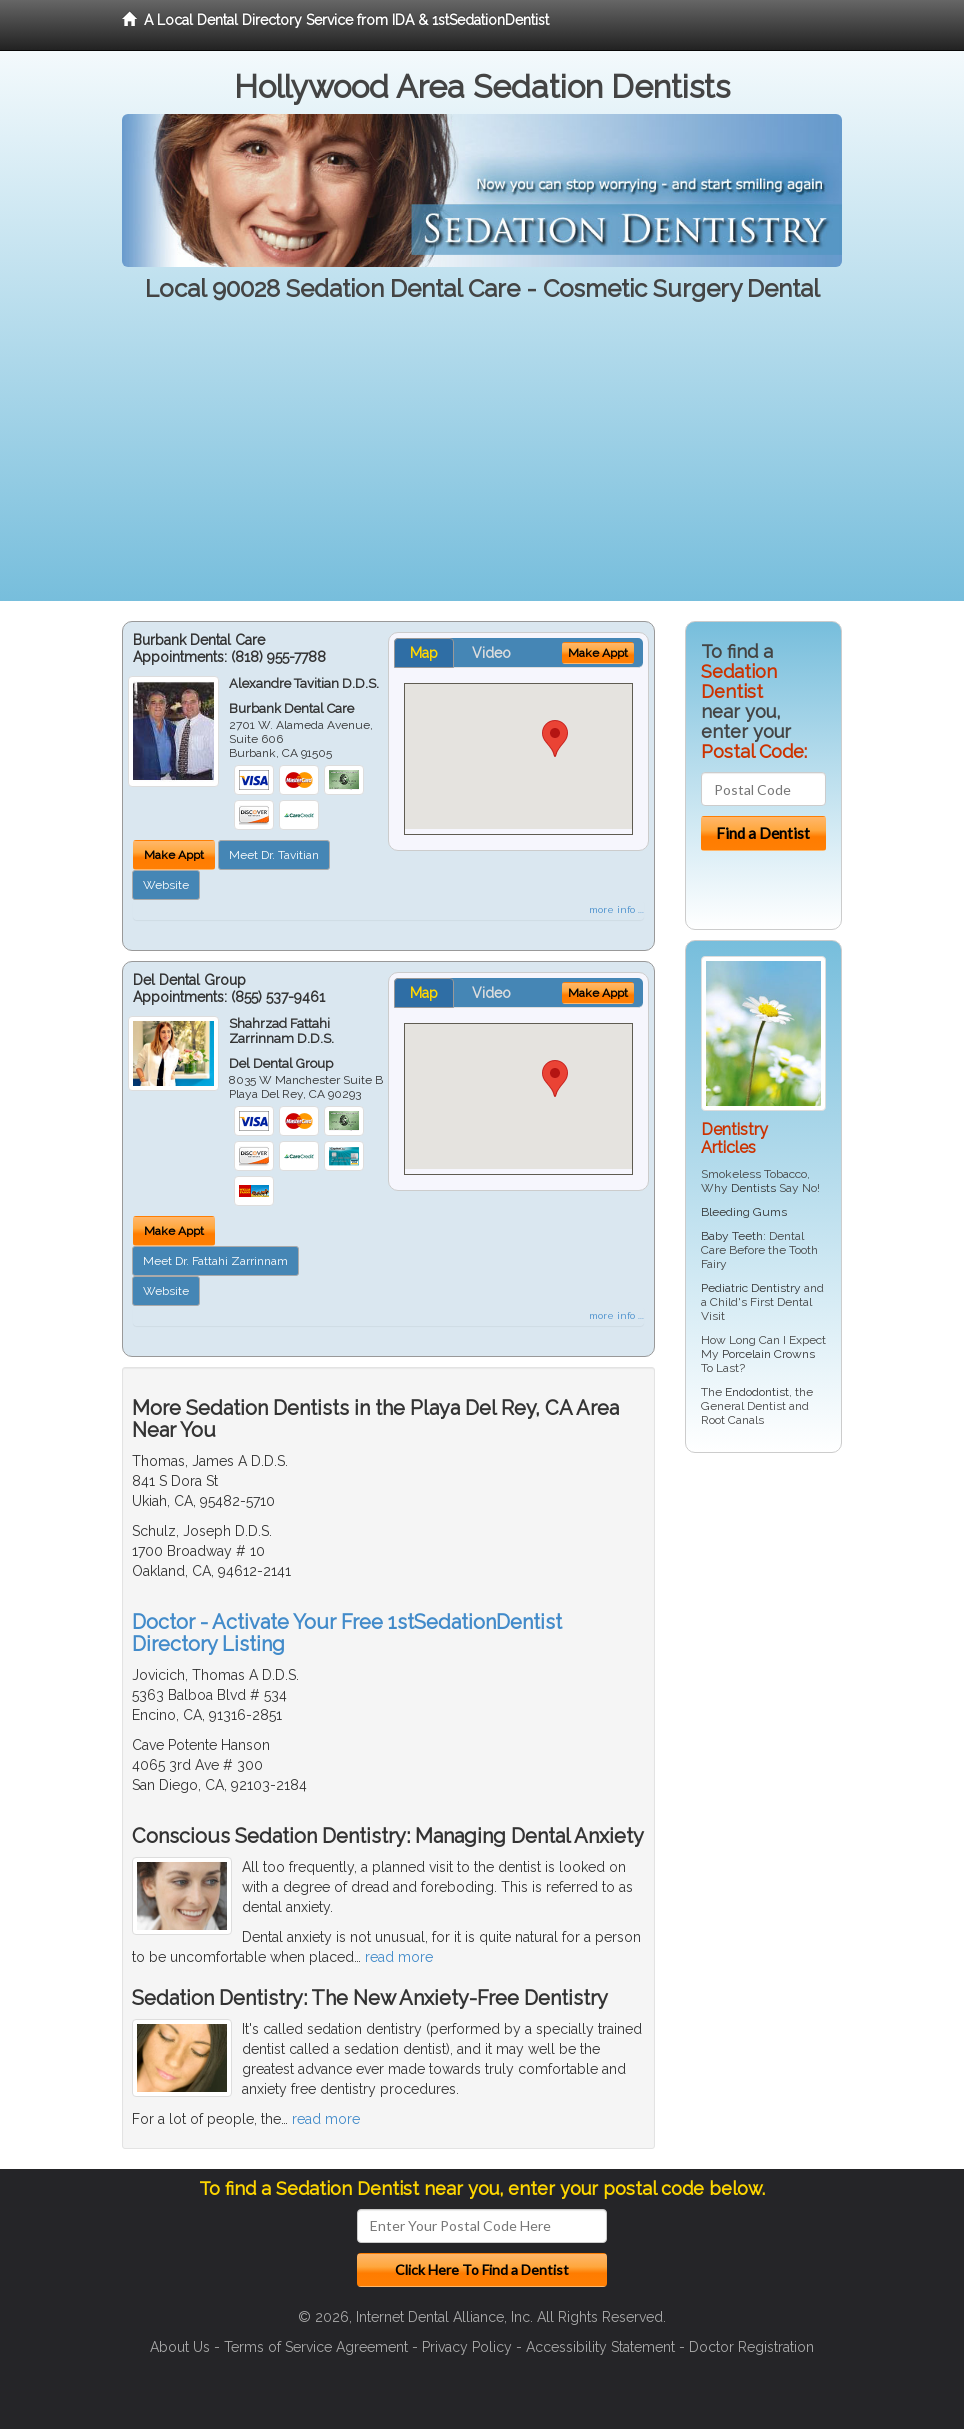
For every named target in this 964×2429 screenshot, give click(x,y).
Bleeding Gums (744, 1212)
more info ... (616, 909)
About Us (180, 2347)
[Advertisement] (482, 461)
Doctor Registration (751, 2347)
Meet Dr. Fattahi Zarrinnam (215, 1261)
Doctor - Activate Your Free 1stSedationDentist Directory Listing (347, 1633)
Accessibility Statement (600, 2347)
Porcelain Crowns (768, 1354)
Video (491, 653)
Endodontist (757, 1392)
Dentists (753, 1188)
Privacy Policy (467, 2347)
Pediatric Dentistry (751, 1288)
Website (166, 885)
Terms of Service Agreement (316, 2347)
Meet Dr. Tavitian (274, 855)
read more (399, 1957)
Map (424, 653)
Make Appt (174, 855)
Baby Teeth (732, 1236)
